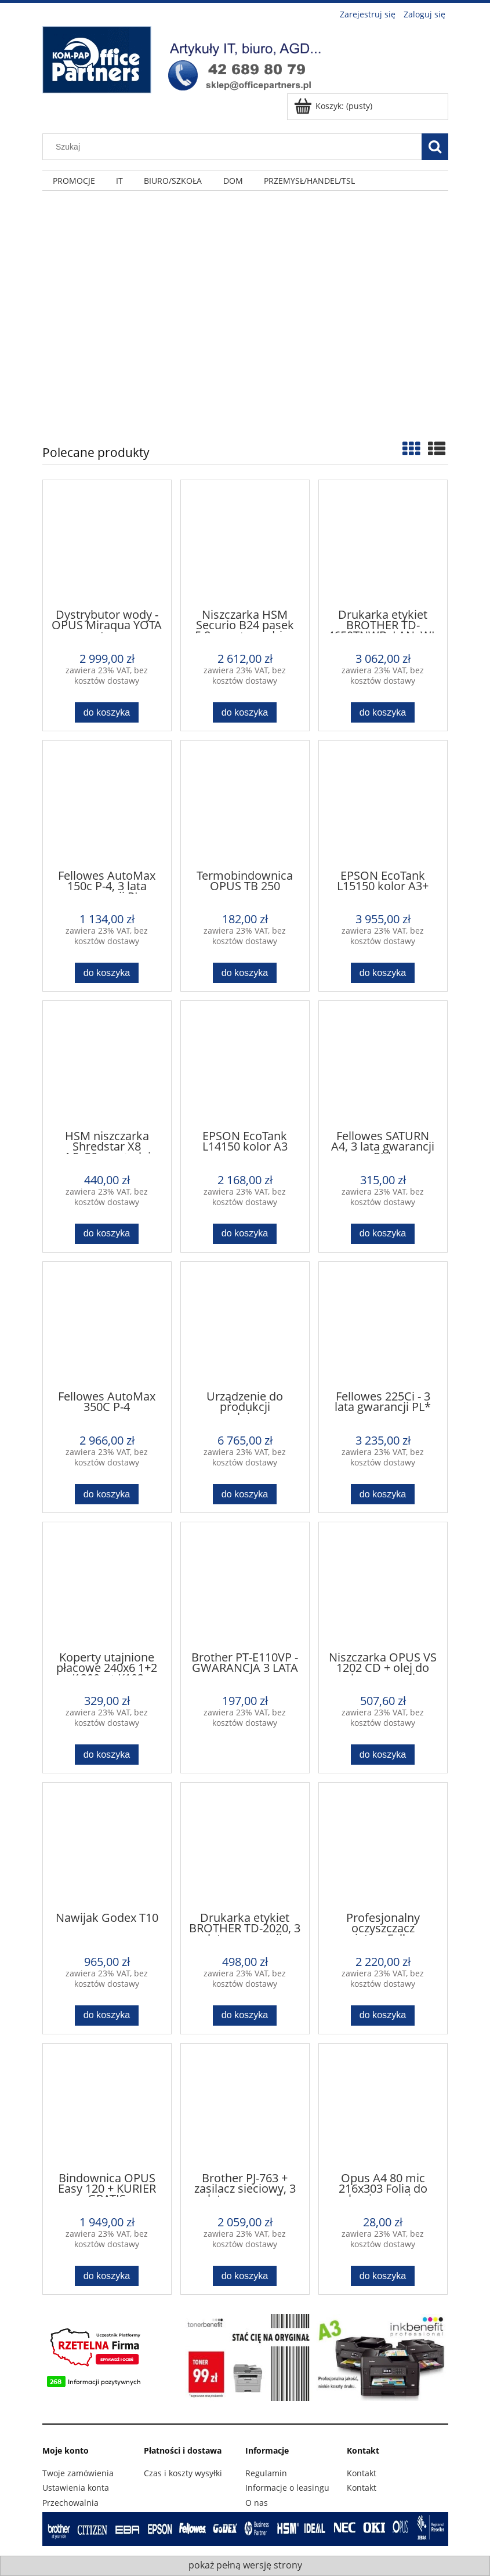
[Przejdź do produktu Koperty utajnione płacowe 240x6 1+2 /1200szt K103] (107, 1585)
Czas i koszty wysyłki (183, 2473)
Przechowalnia (70, 2502)
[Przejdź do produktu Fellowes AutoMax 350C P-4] (107, 1325)
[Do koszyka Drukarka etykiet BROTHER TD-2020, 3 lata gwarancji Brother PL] (245, 2015)
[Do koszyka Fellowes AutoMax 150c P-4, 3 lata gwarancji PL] (107, 973)
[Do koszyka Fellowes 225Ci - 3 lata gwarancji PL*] (383, 1494)
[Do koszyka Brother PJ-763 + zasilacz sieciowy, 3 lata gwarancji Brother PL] (245, 2276)
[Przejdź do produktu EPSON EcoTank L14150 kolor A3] (245, 1064)
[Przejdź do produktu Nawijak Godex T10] (107, 1846)
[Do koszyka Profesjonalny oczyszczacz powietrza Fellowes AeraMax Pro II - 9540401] (383, 2015)
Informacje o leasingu (287, 2487)
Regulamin (266, 2473)
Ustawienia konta (75, 2487)
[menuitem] (74, 180)
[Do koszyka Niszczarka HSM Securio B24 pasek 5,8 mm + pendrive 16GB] (245, 712)
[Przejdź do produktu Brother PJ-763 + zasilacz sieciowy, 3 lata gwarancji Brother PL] (245, 2107)
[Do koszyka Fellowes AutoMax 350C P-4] (107, 1494)
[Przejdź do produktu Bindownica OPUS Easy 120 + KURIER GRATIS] (107, 2107)
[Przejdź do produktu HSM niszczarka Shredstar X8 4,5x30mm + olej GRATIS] (107, 1064)
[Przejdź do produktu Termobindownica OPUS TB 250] (245, 804)
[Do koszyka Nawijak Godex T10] (107, 2015)
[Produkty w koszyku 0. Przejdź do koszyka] (334, 105)
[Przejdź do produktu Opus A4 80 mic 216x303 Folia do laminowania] (383, 2107)
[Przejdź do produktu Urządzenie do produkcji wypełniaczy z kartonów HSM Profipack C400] (245, 1325)
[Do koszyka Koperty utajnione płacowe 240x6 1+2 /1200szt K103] (107, 1754)
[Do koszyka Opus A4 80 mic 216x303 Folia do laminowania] (383, 2276)
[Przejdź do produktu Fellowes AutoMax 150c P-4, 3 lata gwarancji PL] (107, 804)
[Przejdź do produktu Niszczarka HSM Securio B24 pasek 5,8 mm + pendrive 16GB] (245, 543)
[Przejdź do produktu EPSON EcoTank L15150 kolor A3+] (383, 804)
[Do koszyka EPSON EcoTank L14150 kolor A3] (245, 1234)
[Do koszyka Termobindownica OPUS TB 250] (245, 973)
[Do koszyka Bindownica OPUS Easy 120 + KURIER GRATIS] (107, 2276)
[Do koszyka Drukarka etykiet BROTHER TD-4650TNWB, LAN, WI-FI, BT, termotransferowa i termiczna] (383, 712)
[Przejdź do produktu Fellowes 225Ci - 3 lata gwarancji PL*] (383, 1325)
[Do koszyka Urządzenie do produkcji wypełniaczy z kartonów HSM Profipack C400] (245, 1494)
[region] (245, 309)
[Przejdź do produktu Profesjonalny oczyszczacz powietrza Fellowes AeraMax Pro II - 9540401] (383, 1846)
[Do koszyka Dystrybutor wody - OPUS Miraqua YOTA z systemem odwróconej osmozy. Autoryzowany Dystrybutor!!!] (107, 712)
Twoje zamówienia (78, 2473)
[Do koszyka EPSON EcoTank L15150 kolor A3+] (383, 973)
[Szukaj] (435, 146)
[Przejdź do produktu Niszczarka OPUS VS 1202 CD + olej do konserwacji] (383, 1585)
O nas (256, 2502)
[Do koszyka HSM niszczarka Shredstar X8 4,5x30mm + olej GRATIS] (107, 1234)
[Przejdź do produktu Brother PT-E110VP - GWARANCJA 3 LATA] (245, 1585)
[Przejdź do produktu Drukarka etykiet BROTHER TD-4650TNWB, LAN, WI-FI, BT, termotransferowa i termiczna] (383, 543)
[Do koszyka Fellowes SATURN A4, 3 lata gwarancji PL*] (383, 1234)
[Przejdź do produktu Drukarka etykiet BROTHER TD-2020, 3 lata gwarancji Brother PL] (245, 1846)
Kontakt (361, 2473)
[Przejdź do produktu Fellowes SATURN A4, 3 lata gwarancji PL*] (383, 1064)
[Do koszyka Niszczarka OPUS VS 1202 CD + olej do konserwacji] (383, 1754)
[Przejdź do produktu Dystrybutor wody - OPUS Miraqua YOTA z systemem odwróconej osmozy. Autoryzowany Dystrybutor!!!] (107, 543)
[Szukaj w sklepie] (234, 146)
